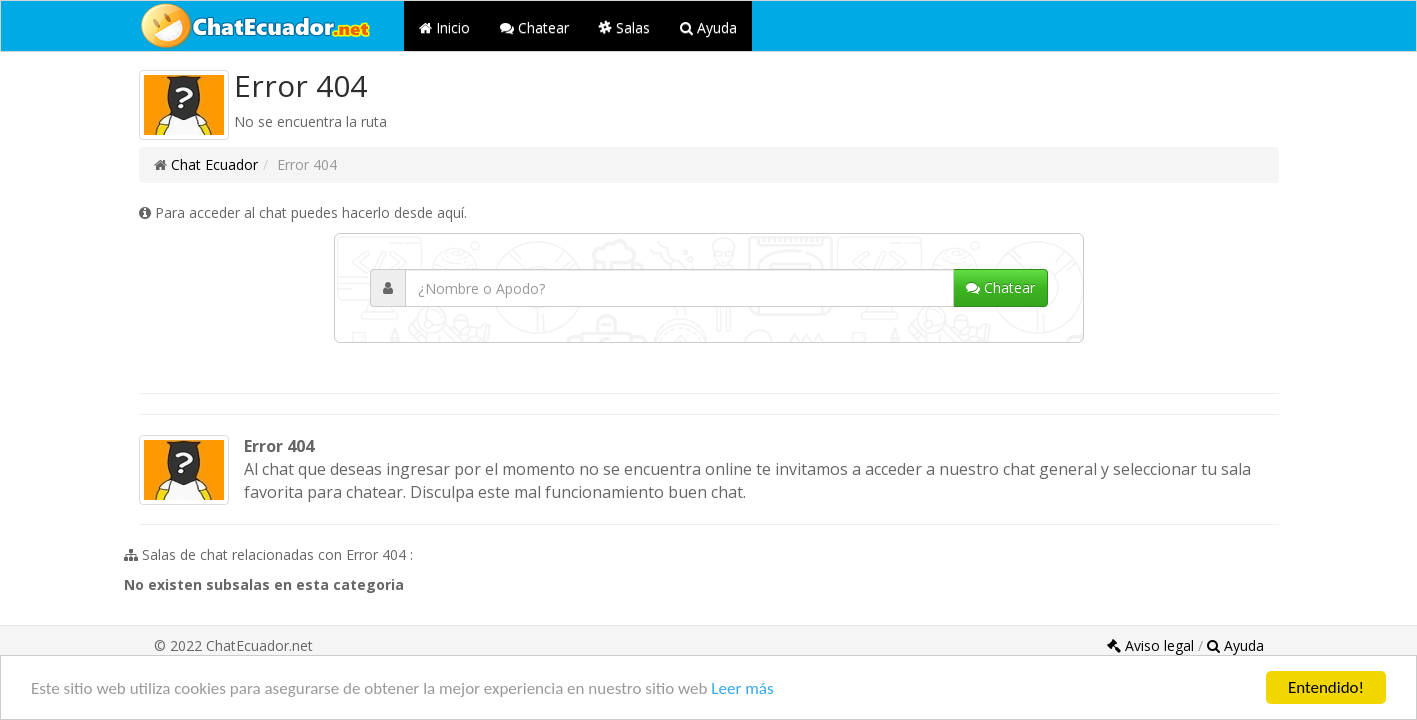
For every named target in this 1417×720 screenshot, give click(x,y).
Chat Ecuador (214, 164)
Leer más (742, 688)
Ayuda (708, 27)
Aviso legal (1152, 645)
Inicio (444, 27)
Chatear (534, 27)
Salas (624, 27)
